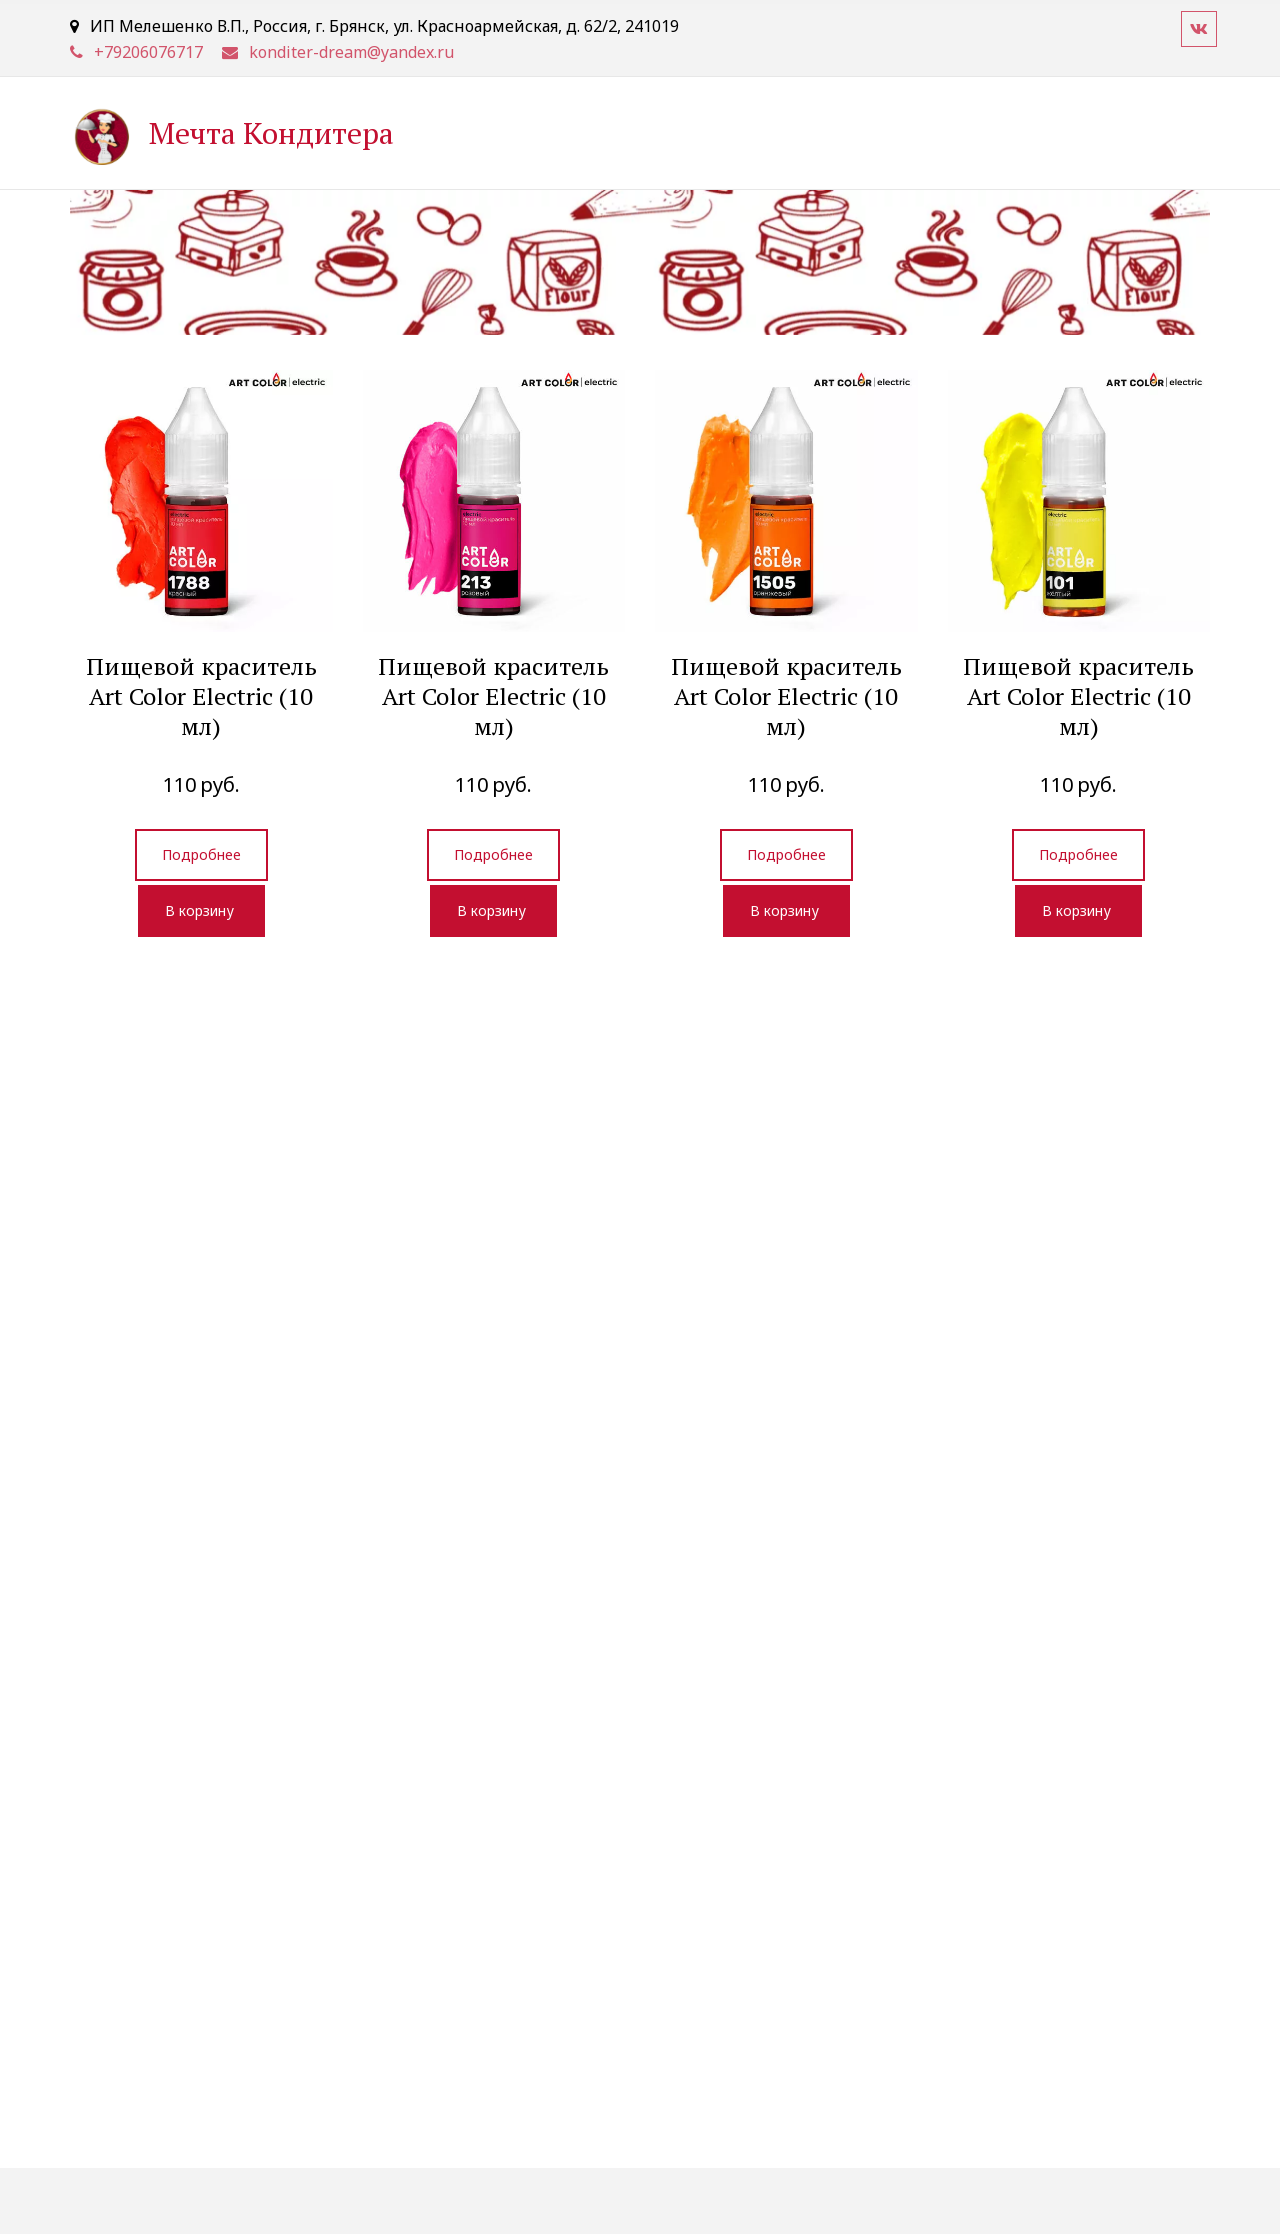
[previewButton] (201, 855)
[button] (201, 911)
